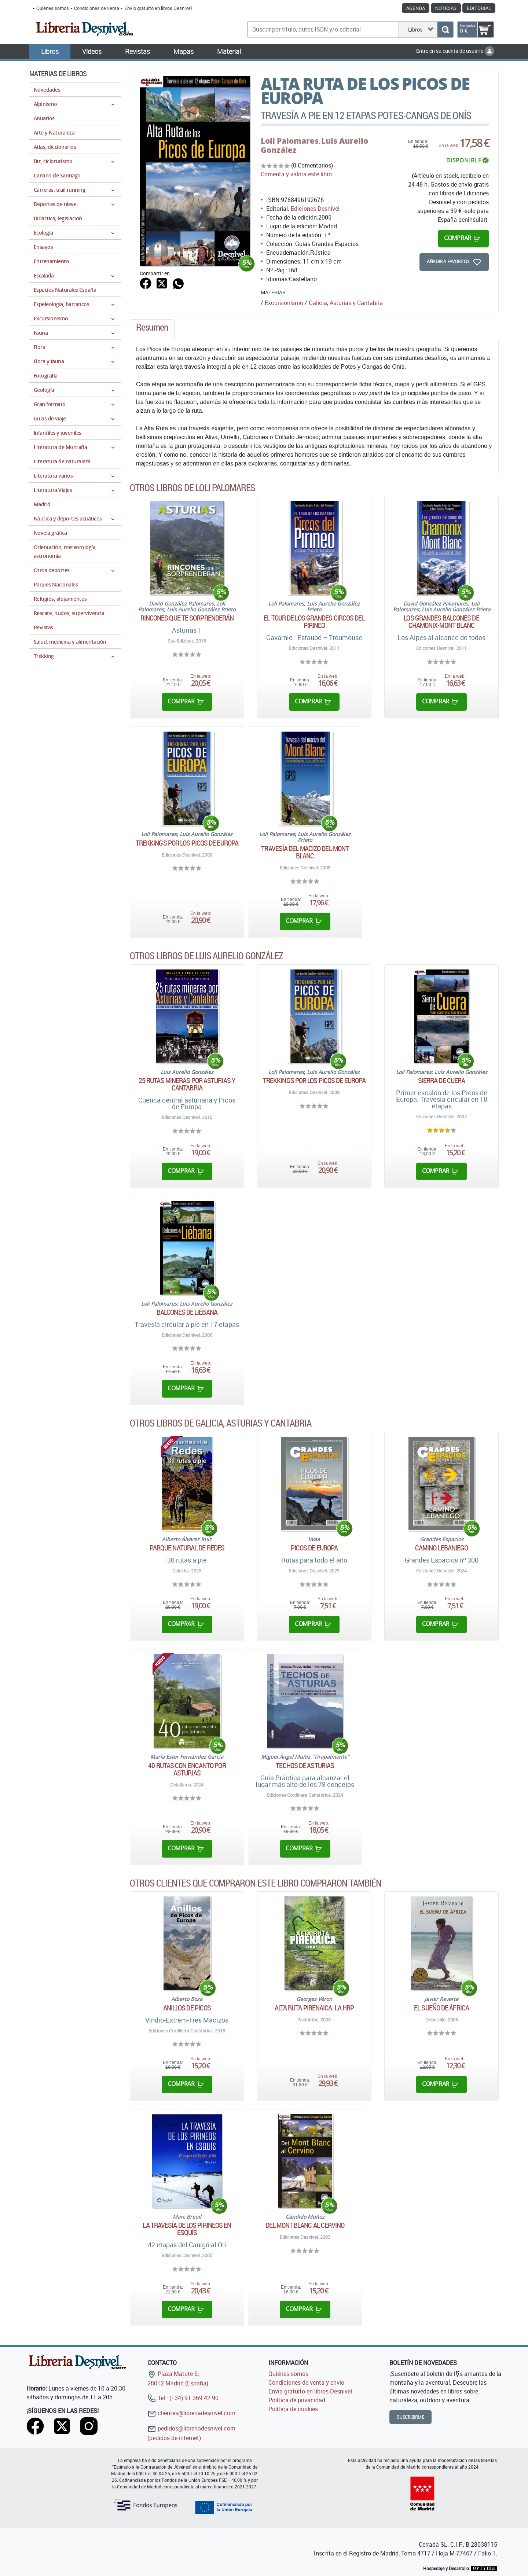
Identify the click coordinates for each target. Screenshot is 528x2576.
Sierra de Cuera (441, 1080)
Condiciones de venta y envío (306, 2382)
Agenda (415, 8)
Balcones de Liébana (187, 1312)
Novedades (47, 89)
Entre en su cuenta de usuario (455, 50)
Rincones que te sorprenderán (187, 618)
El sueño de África (441, 2008)
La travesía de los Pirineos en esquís (187, 2229)
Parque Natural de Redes (187, 1548)
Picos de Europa (314, 1548)
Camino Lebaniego (441, 1548)
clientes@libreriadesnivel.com (191, 2413)
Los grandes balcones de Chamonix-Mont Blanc (441, 621)
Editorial (479, 8)
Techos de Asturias (305, 1765)
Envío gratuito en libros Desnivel (158, 8)
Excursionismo (284, 303)
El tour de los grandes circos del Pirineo (314, 621)
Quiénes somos (52, 8)
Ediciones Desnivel (315, 209)
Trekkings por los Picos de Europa (187, 843)
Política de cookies (293, 2409)
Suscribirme (410, 2417)
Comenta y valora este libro (296, 174)
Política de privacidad (296, 2400)
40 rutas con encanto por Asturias (186, 1769)
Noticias (445, 8)
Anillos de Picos (187, 2008)
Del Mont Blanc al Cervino (305, 2225)
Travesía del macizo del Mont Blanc (305, 852)
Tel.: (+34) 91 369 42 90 (183, 2398)
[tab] (152, 329)
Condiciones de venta (96, 8)
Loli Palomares (290, 140)
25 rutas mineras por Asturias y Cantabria (187, 1084)
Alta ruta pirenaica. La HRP (314, 2008)
